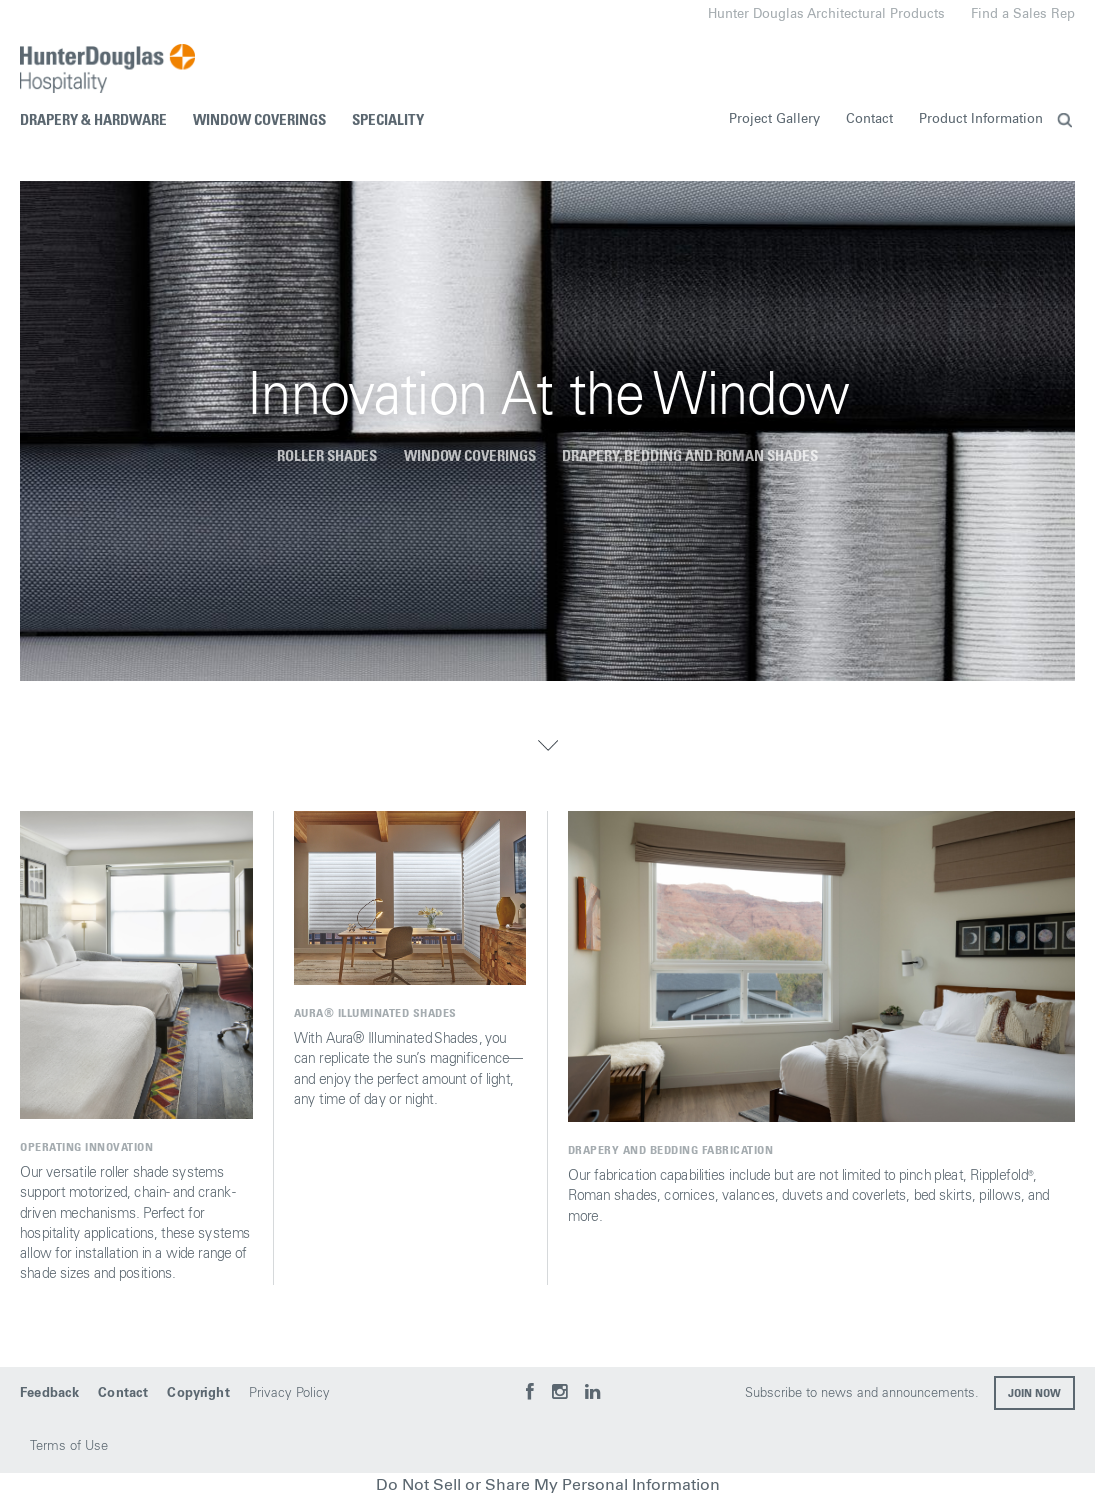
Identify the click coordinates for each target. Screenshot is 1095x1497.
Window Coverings (259, 120)
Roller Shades (327, 456)
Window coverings (470, 456)
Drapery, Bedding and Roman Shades (690, 456)
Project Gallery (774, 119)
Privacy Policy (289, 1393)
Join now (1034, 1394)
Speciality (388, 120)
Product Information (981, 119)
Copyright (198, 1393)
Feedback (49, 1393)
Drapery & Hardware (93, 120)
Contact (869, 119)
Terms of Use (69, 1446)
